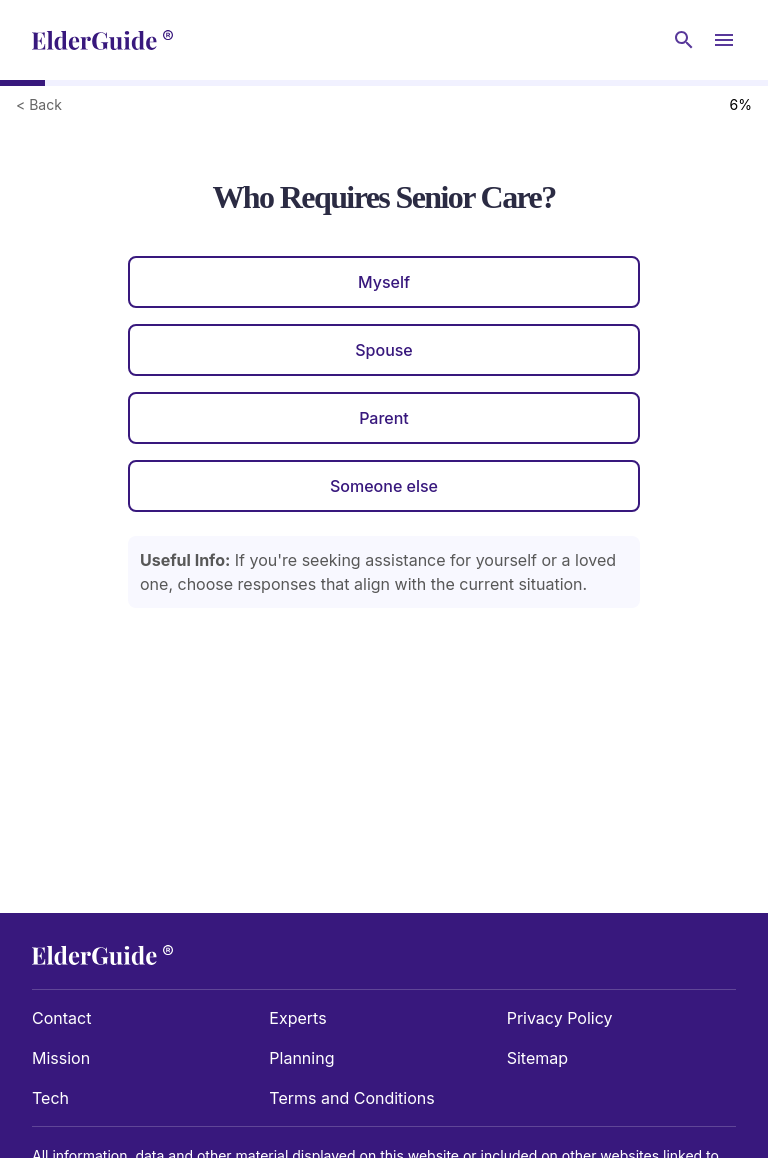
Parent (384, 418)
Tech (50, 1098)
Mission (61, 1058)
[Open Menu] (724, 40)
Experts (297, 1018)
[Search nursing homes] (684, 40)
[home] (102, 40)
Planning (301, 1058)
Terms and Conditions (351, 1098)
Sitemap (537, 1058)
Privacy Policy (560, 1018)
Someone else (384, 486)
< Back (39, 104)
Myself (384, 282)
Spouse (384, 350)
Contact (61, 1018)
